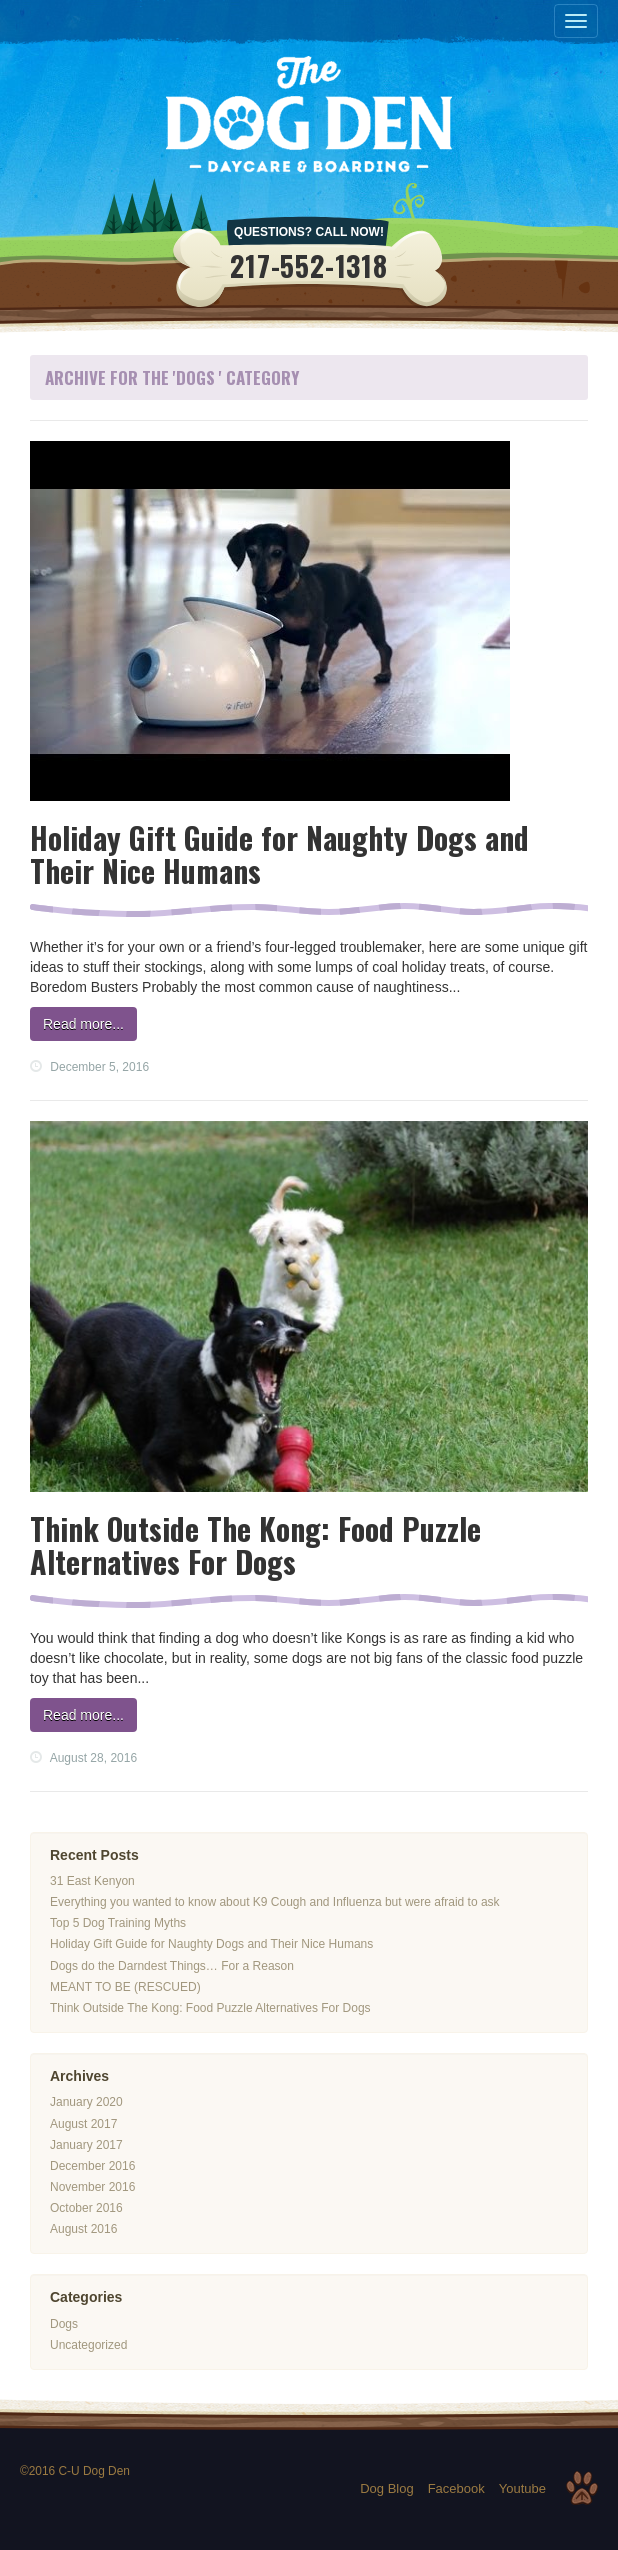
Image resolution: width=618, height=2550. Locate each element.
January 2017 (86, 2145)
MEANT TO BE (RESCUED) (125, 1987)
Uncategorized (88, 2345)
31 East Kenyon (92, 1881)
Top (582, 2488)
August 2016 (83, 2229)
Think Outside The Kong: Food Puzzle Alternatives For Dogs (255, 1545)
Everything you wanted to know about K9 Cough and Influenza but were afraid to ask (275, 1902)
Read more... (83, 1024)
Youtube (522, 2488)
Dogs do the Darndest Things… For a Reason (172, 1966)
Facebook (456, 2488)
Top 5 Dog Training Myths (118, 1923)
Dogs (64, 2324)
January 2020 (86, 2102)
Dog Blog (386, 2488)
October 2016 (86, 2208)
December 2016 (92, 2166)
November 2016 (92, 2187)
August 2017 (83, 2124)
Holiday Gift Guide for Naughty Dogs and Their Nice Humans (279, 854)
